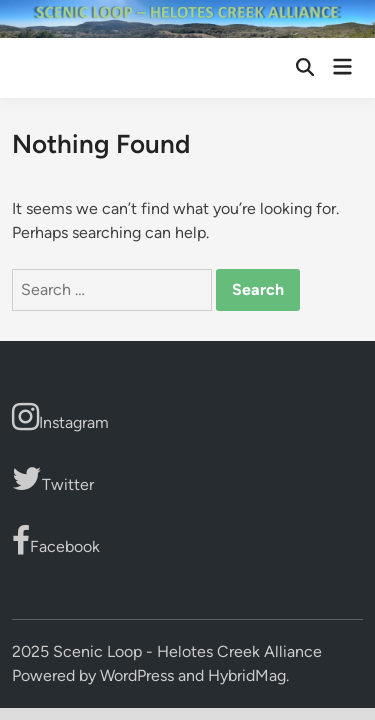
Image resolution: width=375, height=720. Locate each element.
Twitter (53, 479)
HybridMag (247, 675)
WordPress (137, 675)
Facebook (56, 541)
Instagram (60, 417)
